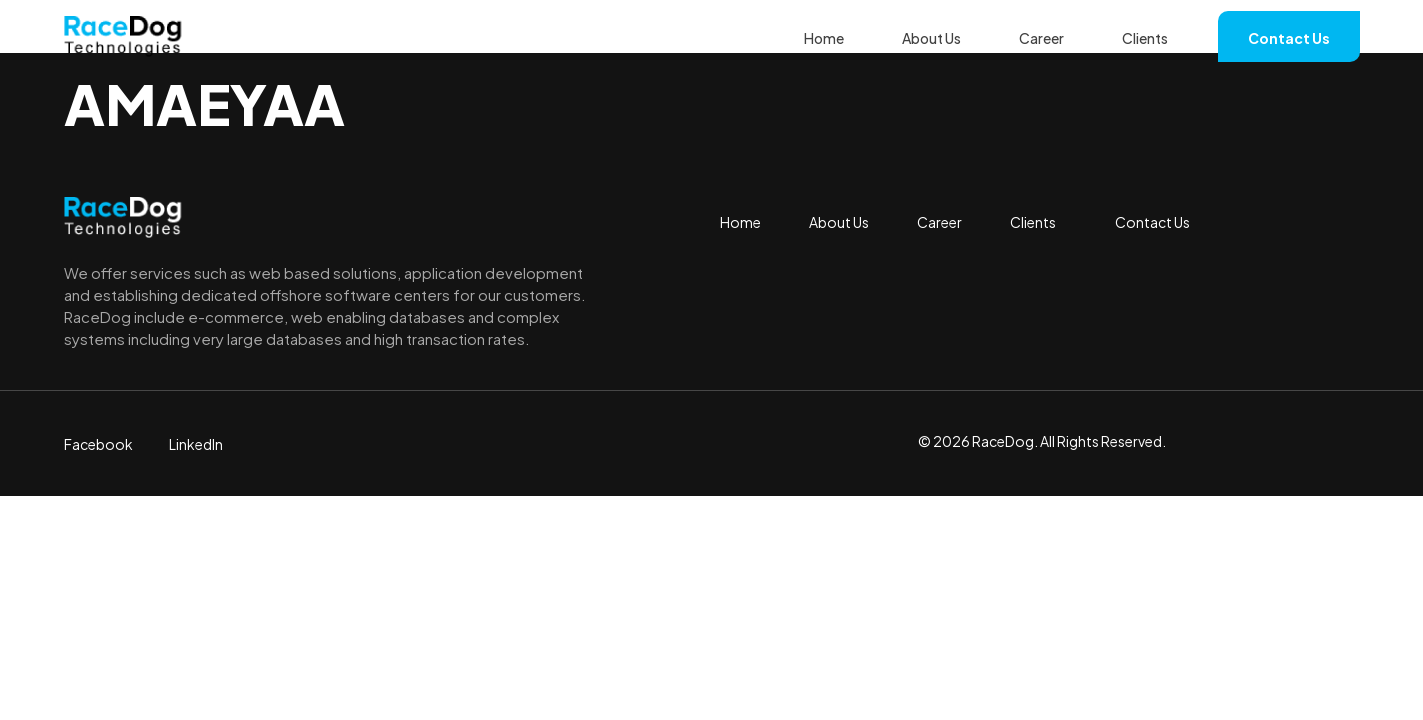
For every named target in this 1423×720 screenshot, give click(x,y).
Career (1041, 38)
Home (824, 38)
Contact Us (1289, 38)
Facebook (98, 444)
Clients (1145, 38)
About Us (931, 38)
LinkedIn (196, 444)
